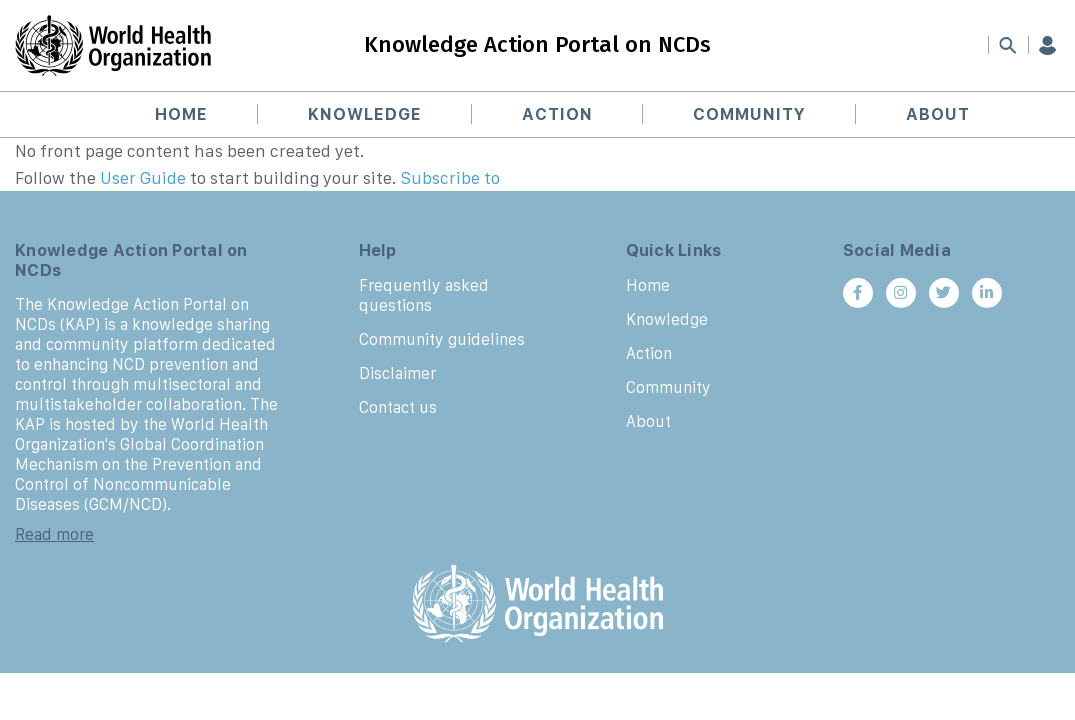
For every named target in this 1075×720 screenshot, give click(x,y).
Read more (54, 534)
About (938, 114)
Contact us (398, 407)
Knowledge (365, 114)
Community (749, 114)
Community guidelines (442, 339)
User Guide (143, 178)
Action (557, 114)
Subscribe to (450, 178)
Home (181, 114)
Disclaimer (397, 373)
